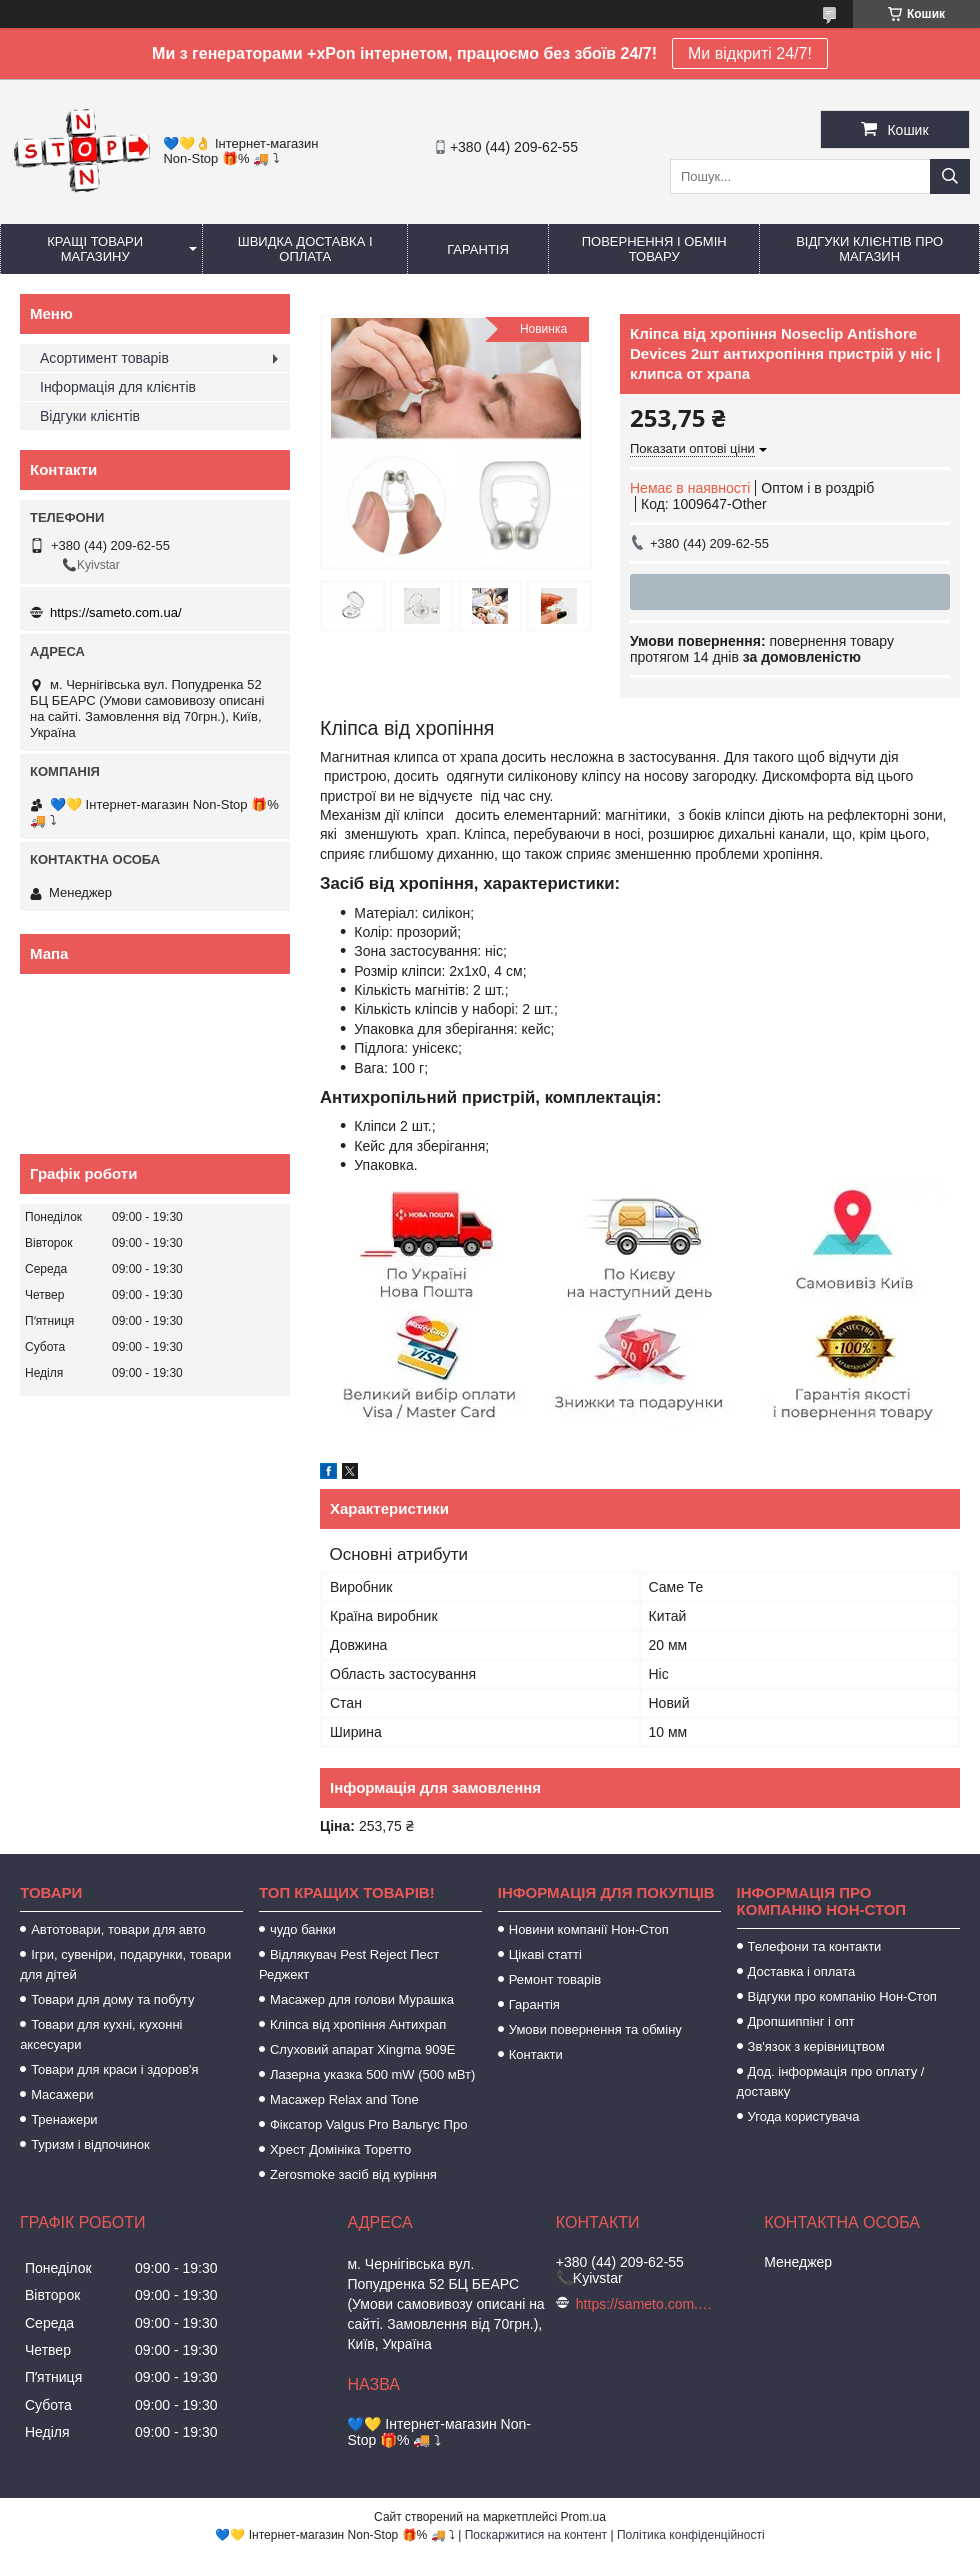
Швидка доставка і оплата (305, 249)
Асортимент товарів (104, 358)
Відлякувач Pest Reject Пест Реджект (349, 1964)
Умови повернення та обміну (595, 2029)
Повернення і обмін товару (654, 249)
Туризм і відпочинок (90, 2144)
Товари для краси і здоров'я (114, 2069)
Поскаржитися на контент (536, 2535)
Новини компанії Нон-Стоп (589, 1929)
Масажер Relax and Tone (344, 2099)
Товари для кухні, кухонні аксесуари (101, 2034)
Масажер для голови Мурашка (362, 1999)
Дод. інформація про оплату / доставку (831, 2081)
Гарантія (478, 249)
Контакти (536, 2054)
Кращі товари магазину (95, 249)
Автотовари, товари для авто (118, 1929)
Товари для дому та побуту (112, 1999)
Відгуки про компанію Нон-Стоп (842, 1996)
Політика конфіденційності (691, 2535)
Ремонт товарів (555, 1979)
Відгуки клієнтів (90, 416)
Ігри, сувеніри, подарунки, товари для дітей (125, 1964)
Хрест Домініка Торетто (340, 2149)
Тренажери (64, 2119)
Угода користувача (804, 2116)
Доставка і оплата (802, 1971)
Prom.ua (583, 2517)
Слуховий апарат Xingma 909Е (362, 2049)
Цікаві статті (545, 1954)
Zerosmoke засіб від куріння (353, 2174)
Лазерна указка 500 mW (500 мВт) (372, 2074)
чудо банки (303, 1929)
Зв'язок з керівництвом (816, 2046)
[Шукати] (950, 176)
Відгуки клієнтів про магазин (869, 249)
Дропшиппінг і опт (801, 2021)
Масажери (62, 2094)
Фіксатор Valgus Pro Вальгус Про (368, 2124)
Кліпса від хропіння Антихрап (358, 2024)
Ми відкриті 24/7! (750, 53)
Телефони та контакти (815, 1946)
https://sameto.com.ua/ (116, 612)
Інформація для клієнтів (118, 387)
